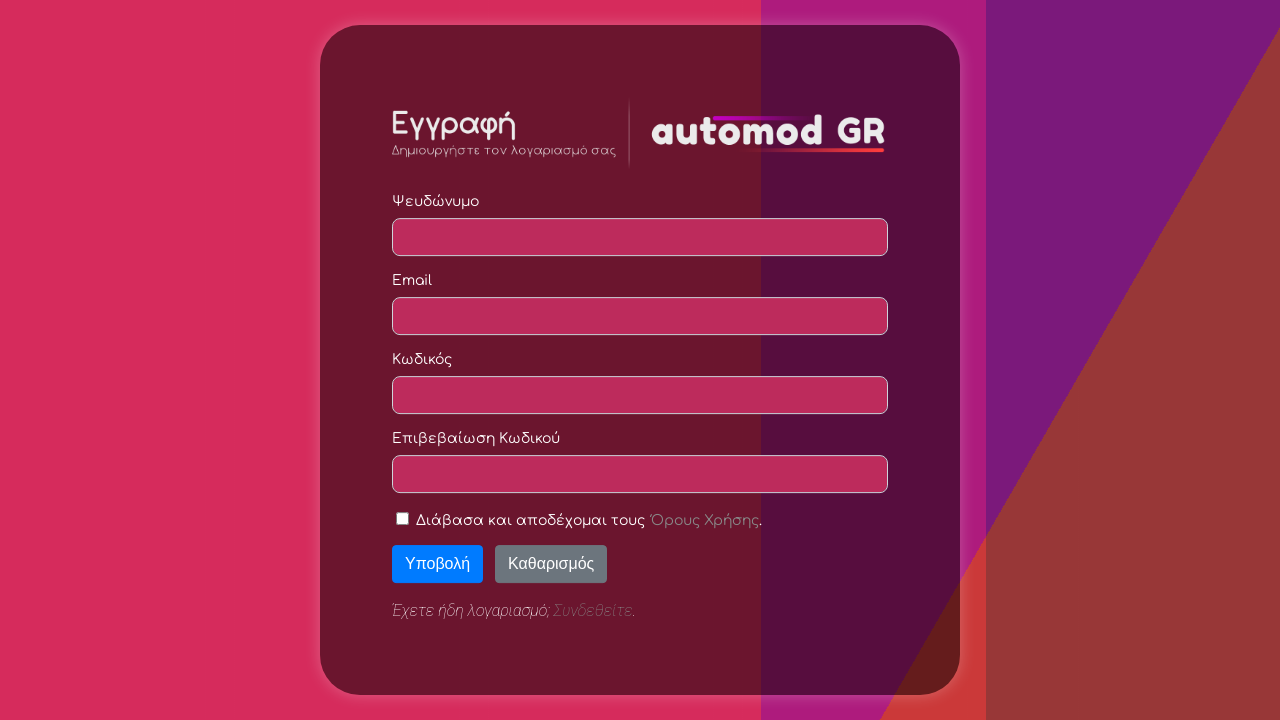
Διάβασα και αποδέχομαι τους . (589, 520)
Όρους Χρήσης (705, 520)
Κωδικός (422, 359)
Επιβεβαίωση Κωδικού (476, 438)
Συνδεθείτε (593, 610)
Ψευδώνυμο (435, 201)
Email (412, 280)
